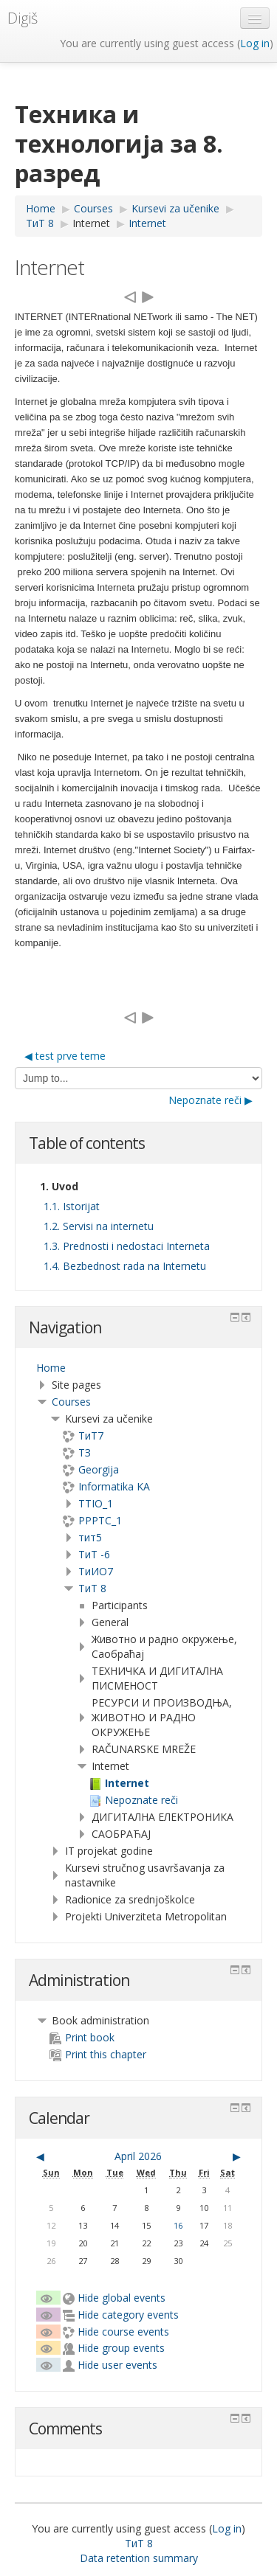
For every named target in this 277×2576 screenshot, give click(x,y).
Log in (255, 43)
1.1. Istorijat (72, 1206)
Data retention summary (139, 2558)
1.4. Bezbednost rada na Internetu (125, 1266)
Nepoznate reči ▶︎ (210, 1100)
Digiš (22, 18)
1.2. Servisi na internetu (99, 1226)
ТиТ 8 (92, 1588)
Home (51, 1368)
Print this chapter (97, 2054)
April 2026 (138, 2156)
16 (178, 2225)
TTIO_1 (95, 1503)
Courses (71, 1402)
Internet (91, 223)
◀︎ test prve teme (65, 1056)
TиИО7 (95, 1571)
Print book (81, 2037)
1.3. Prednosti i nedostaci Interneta (127, 1246)
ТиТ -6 (94, 1554)
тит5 (90, 1537)
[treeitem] (138, 1368)
